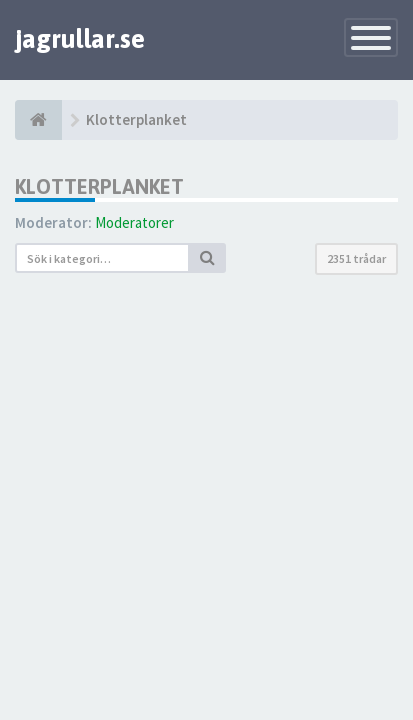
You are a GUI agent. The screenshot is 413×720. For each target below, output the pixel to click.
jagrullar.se (80, 39)
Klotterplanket (99, 186)
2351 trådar (356, 258)
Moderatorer (134, 222)
